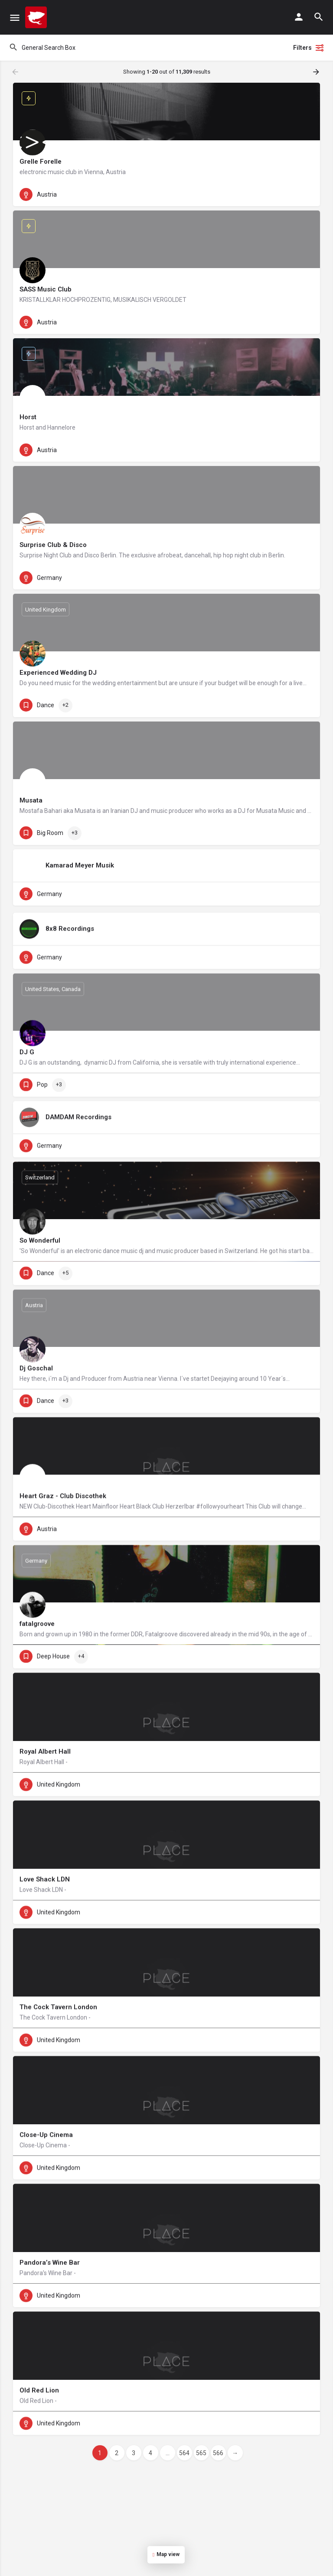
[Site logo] (37, 17)
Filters (308, 47)
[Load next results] (317, 72)
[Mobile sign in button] (298, 17)
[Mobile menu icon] (15, 17)
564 (184, 2453)
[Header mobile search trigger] (318, 17)
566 (218, 2453)
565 (201, 2453)
